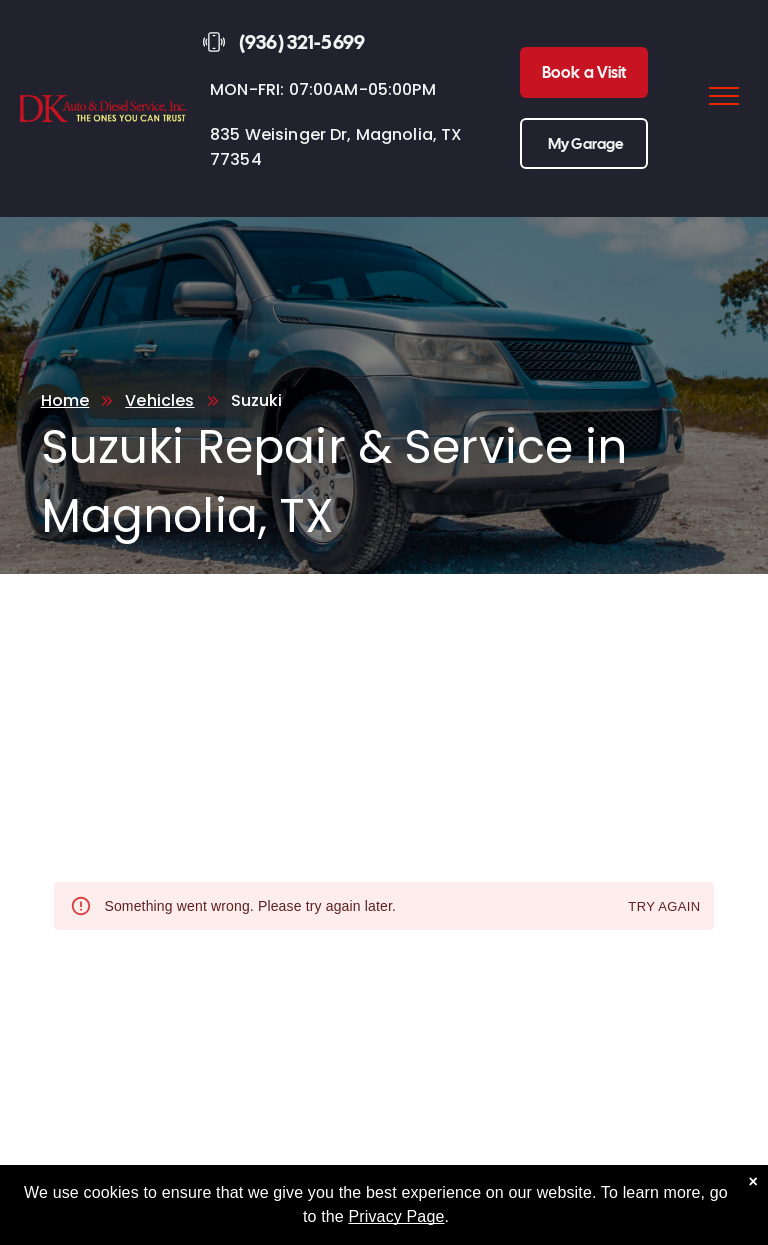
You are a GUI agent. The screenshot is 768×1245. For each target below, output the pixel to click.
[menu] (724, 96)
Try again (664, 907)
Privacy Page (396, 1216)
